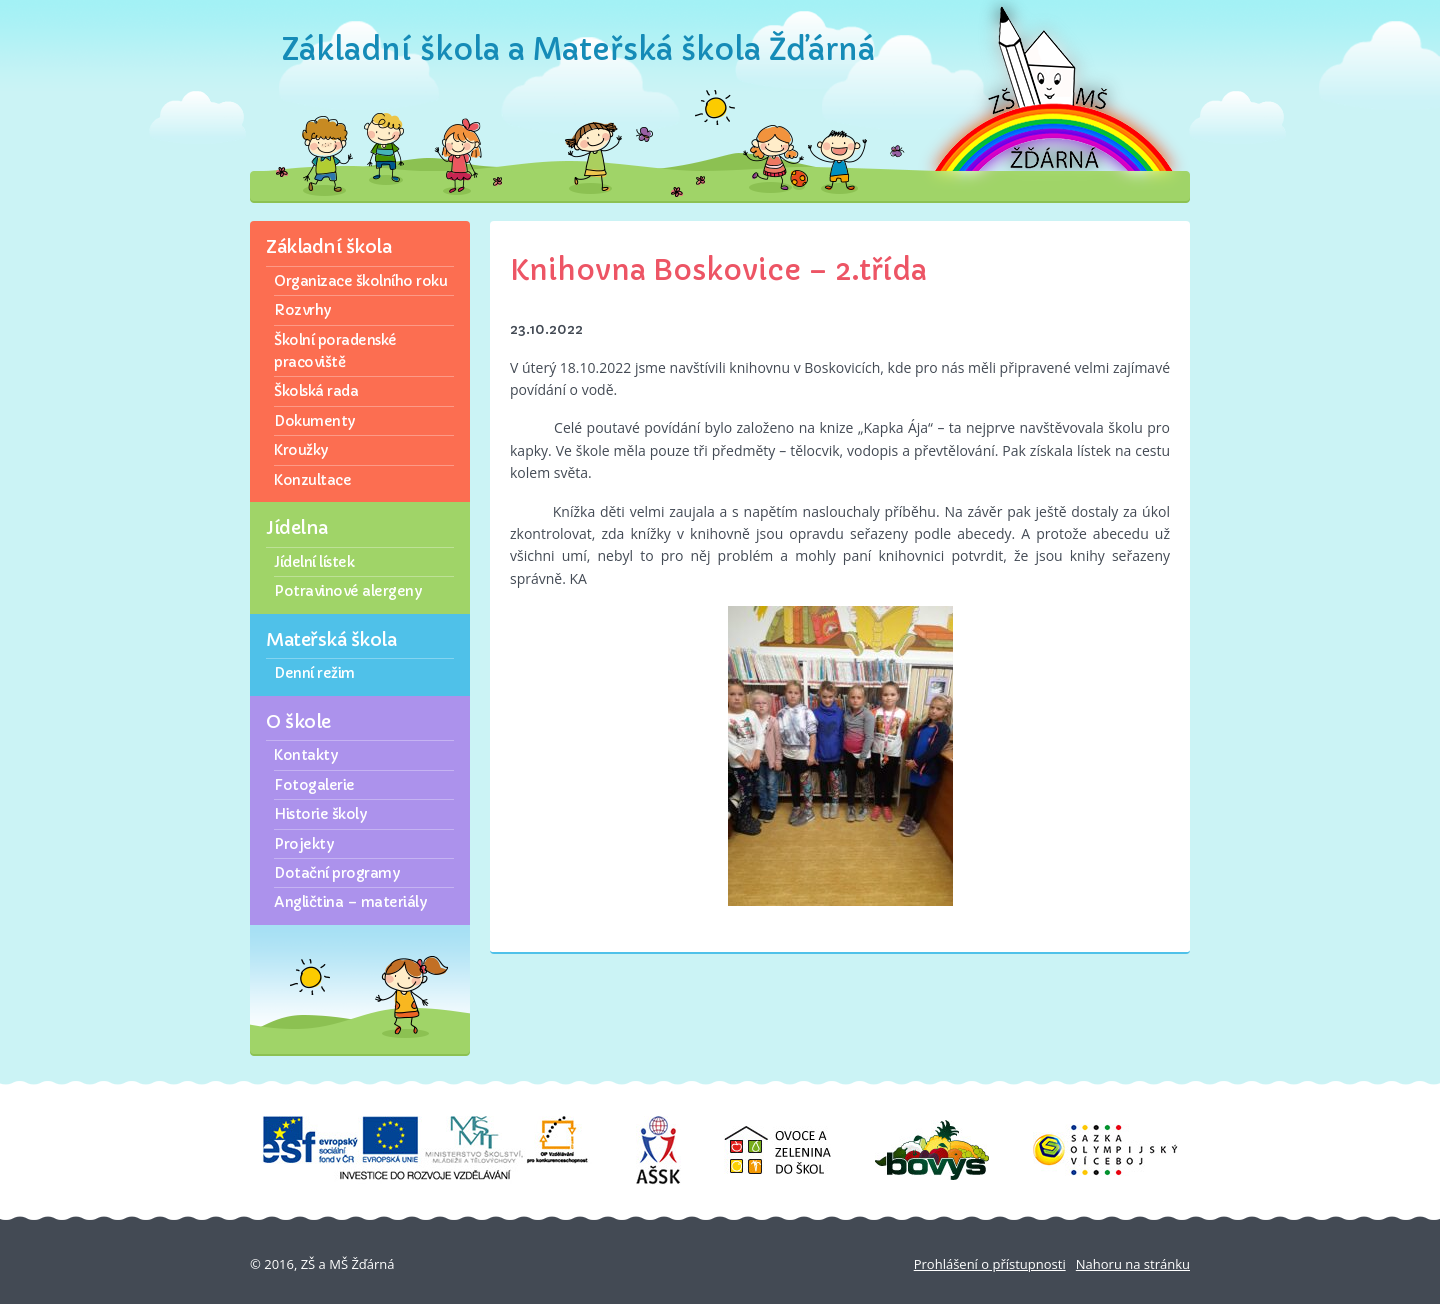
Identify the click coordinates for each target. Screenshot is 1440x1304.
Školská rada (316, 391)
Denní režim (314, 673)
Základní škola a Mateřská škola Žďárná (578, 49)
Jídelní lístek (314, 562)
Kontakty (305, 755)
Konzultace (312, 480)
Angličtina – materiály (350, 902)
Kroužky (301, 450)
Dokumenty (314, 421)
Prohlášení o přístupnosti (990, 1264)
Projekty (303, 844)
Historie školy (320, 814)
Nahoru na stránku (1133, 1264)
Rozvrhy (302, 310)
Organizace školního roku (360, 281)
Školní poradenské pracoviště (335, 351)
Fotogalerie (314, 785)
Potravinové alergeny (347, 591)
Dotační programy (336, 873)
